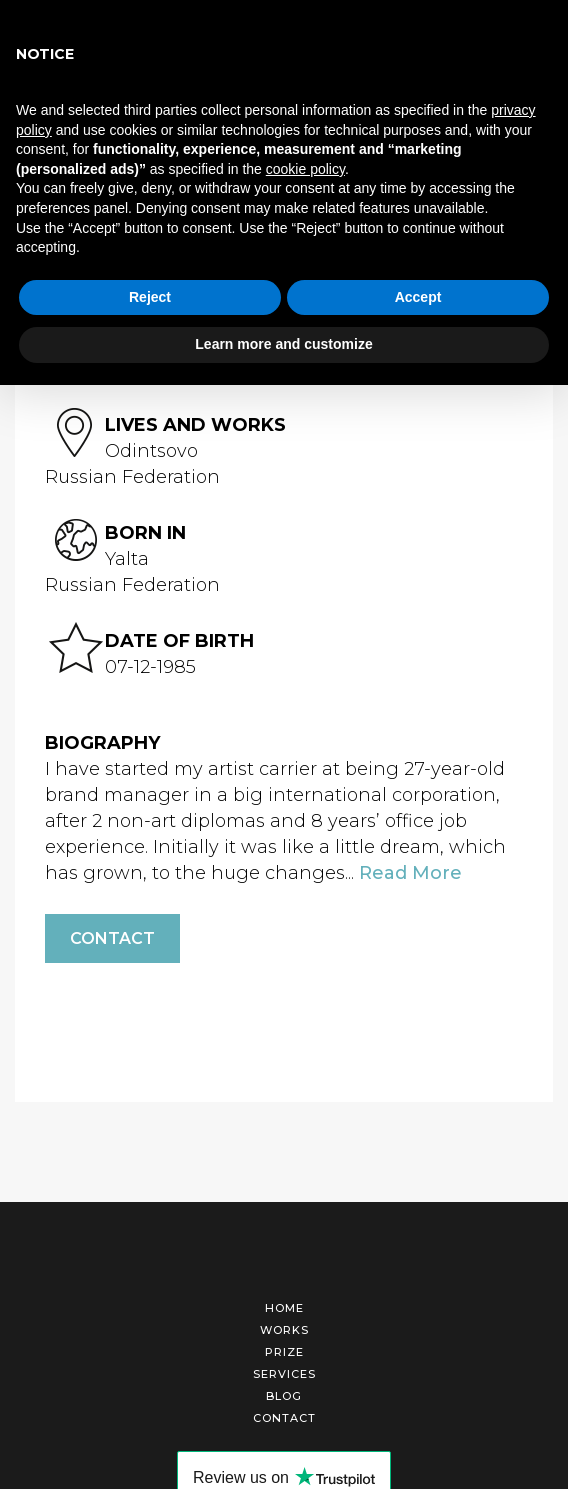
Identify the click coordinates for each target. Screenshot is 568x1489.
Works (284, 1330)
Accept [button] (418, 297)
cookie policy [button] (305, 169)
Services (284, 1374)
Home (284, 1308)
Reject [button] (150, 297)
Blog (284, 1396)
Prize (284, 1352)
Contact (112, 938)
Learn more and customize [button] (283, 344)
